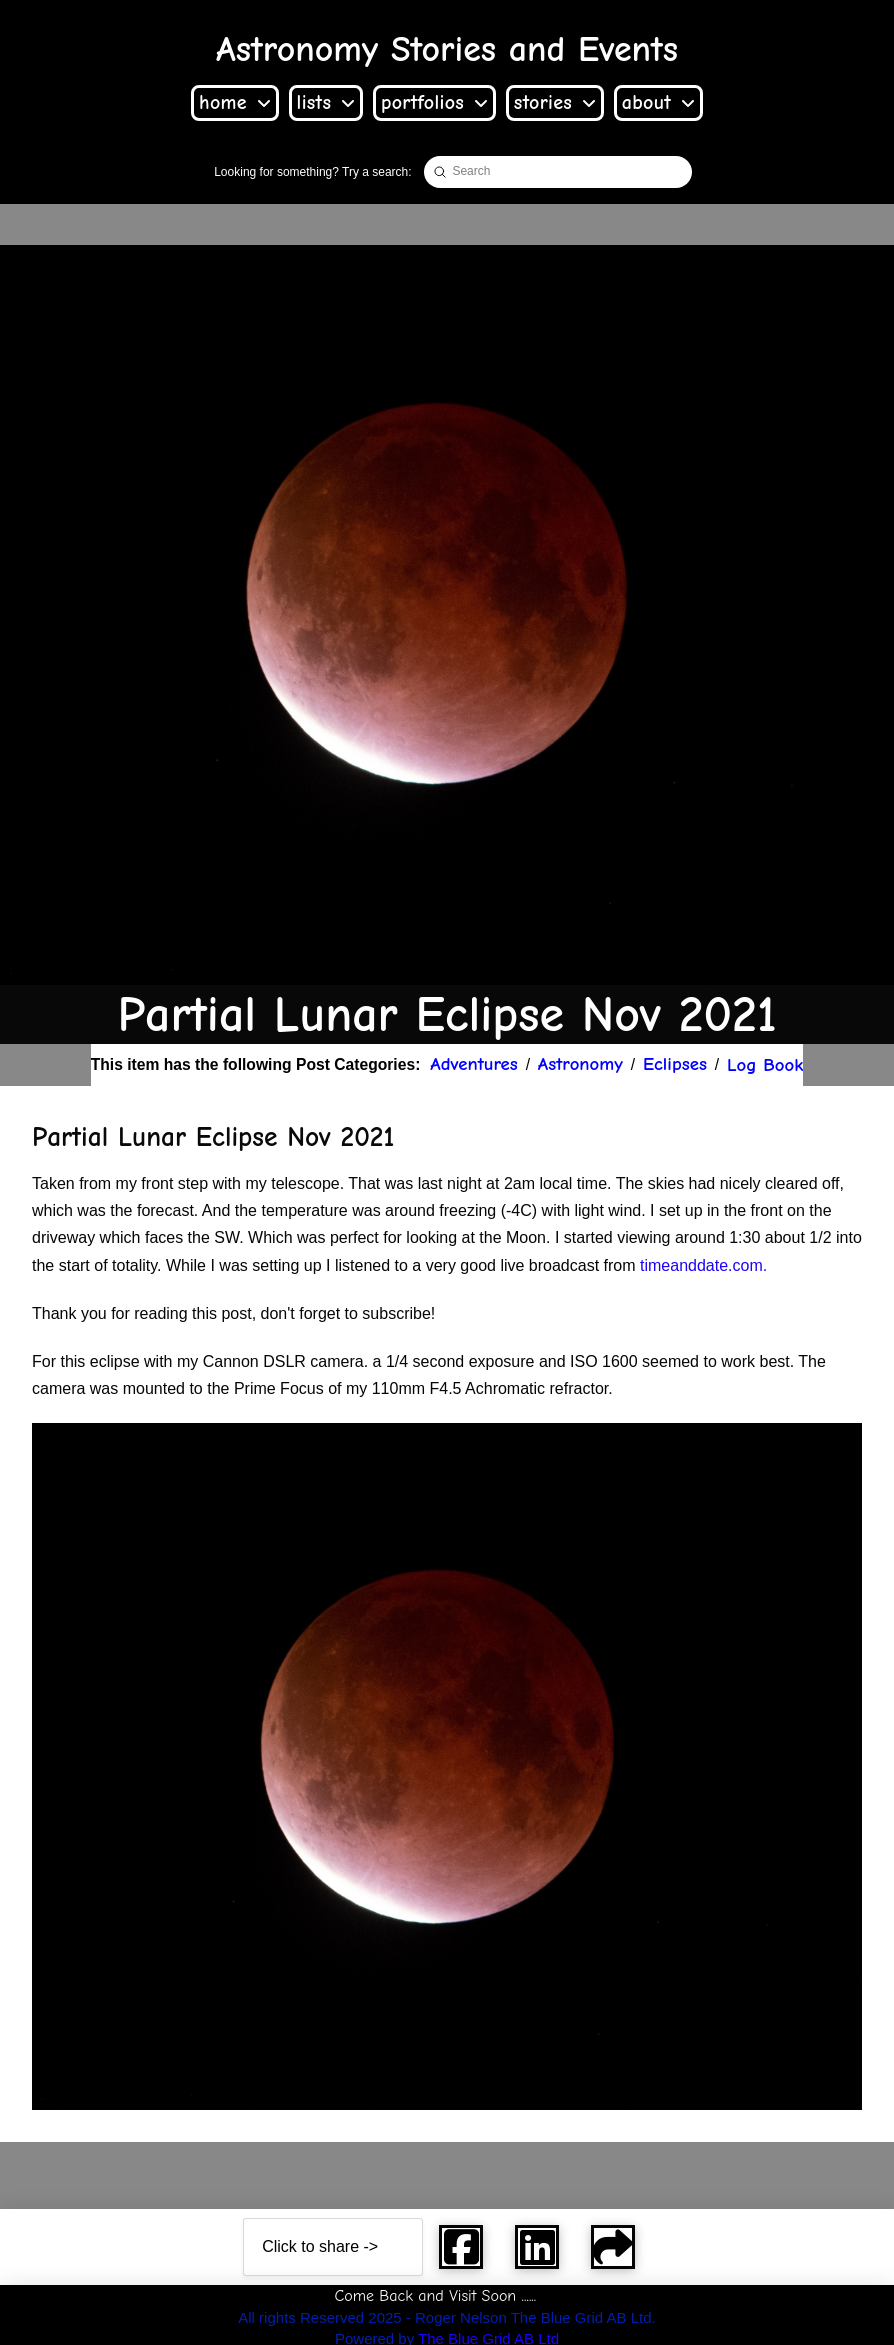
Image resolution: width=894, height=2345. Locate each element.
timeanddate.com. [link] (703, 1265)
